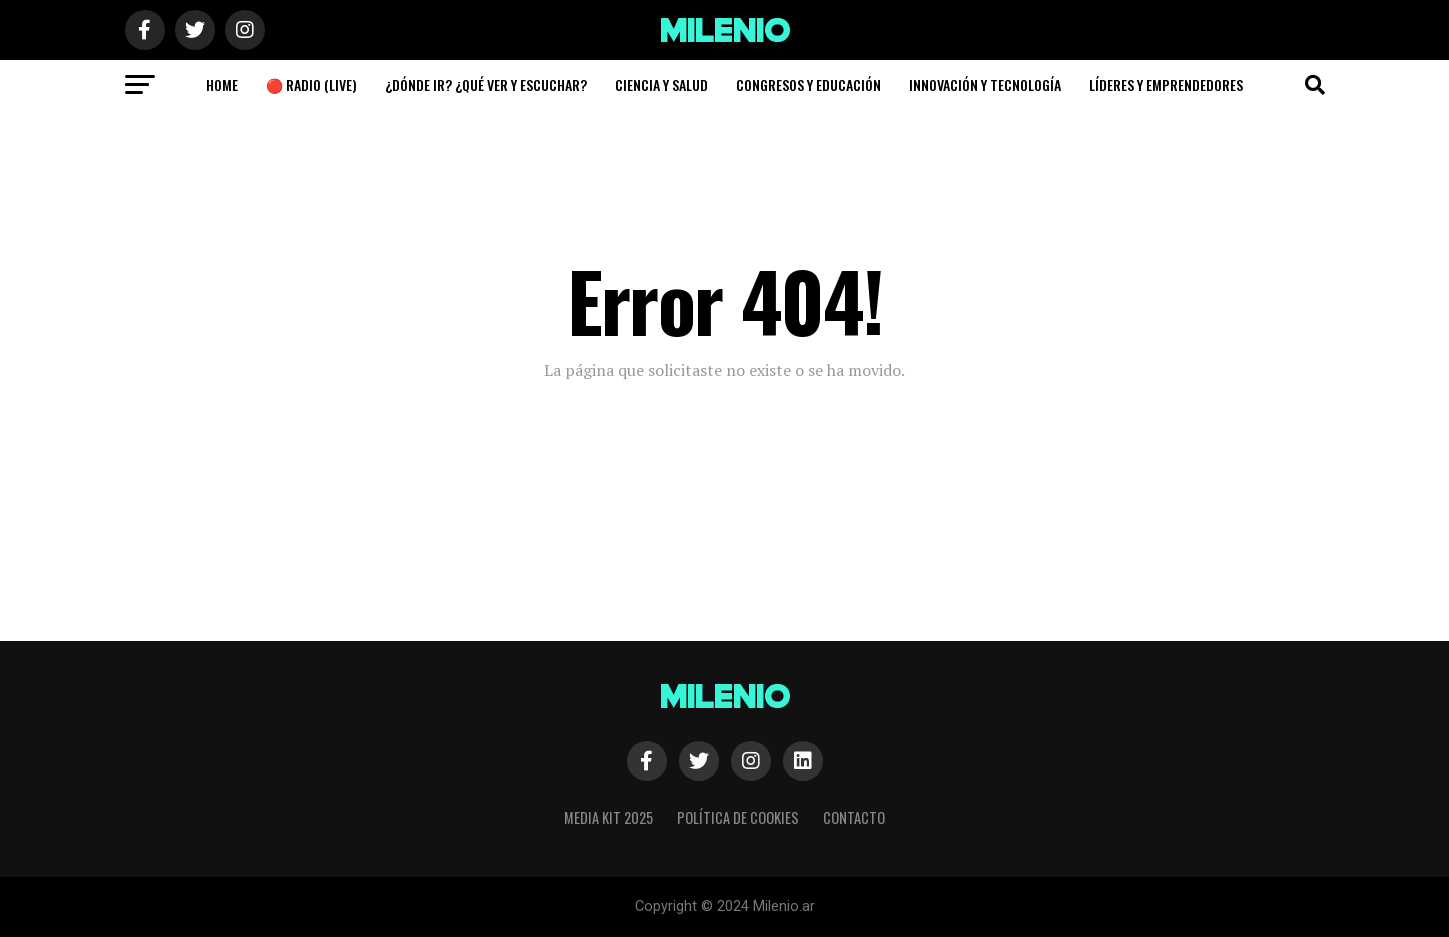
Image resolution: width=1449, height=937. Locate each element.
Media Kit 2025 (608, 817)
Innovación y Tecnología (985, 84)
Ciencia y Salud (661, 84)
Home (222, 84)
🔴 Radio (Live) (311, 84)
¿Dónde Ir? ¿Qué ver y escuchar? (486, 84)
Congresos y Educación (808, 84)
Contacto (854, 817)
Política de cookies (738, 817)
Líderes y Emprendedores (1166, 84)
